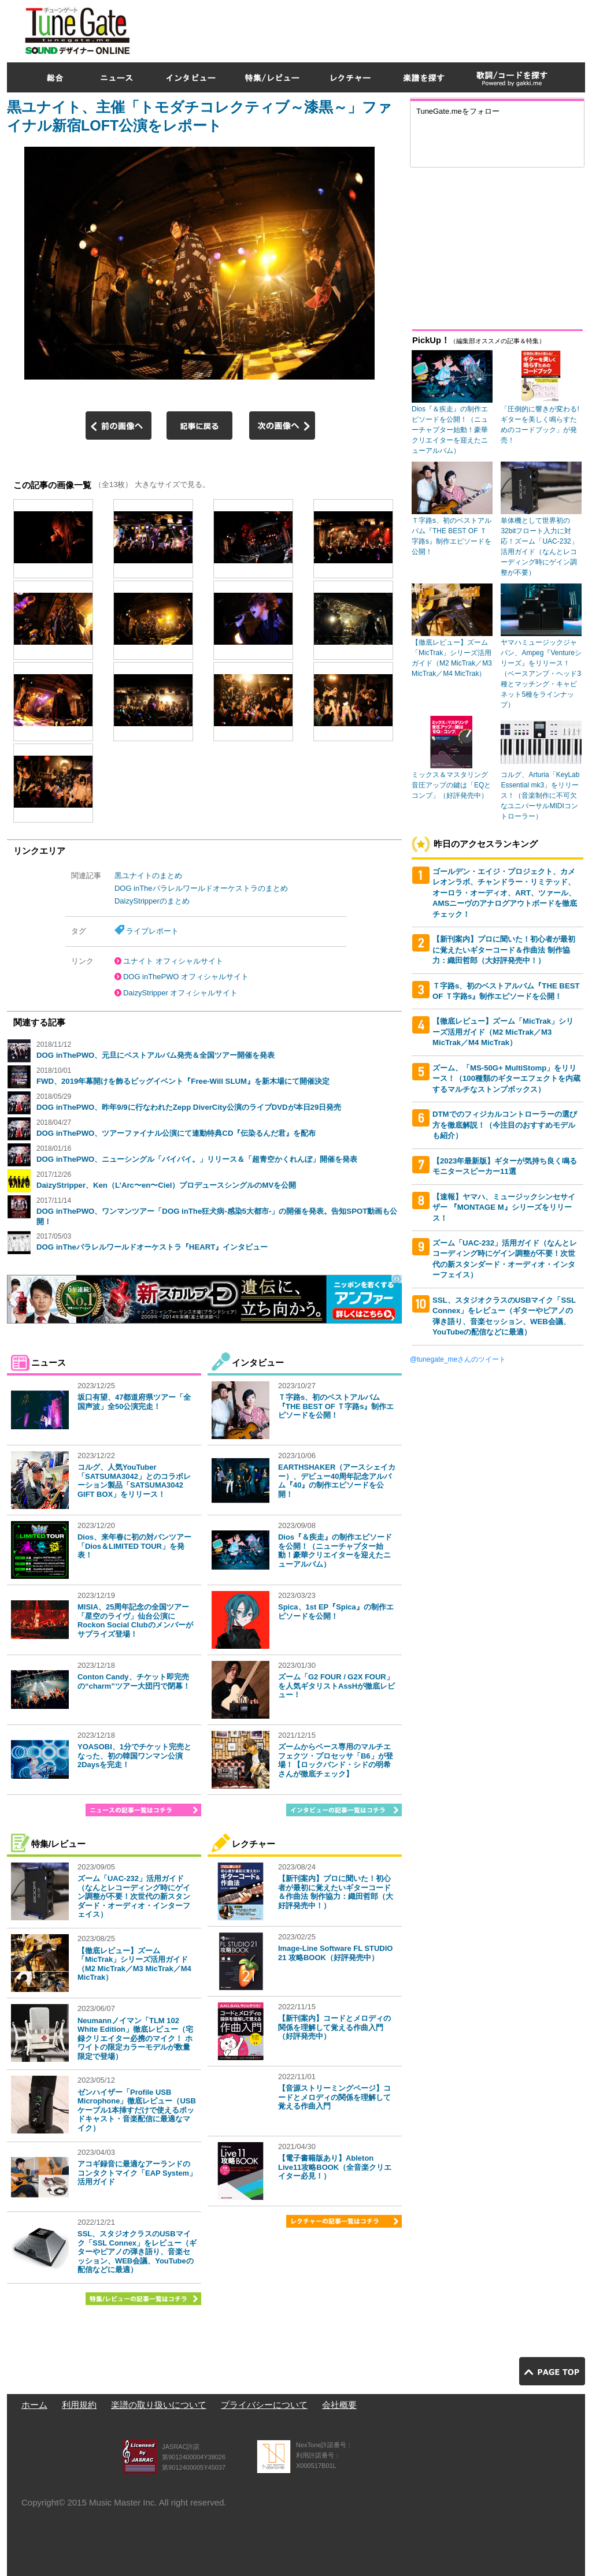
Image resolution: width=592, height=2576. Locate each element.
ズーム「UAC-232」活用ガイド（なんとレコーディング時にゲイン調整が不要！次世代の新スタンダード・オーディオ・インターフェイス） (133, 1896)
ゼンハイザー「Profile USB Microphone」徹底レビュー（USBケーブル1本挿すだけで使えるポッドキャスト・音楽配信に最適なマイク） (136, 2110)
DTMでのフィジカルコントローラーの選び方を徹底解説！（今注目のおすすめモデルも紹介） (504, 1125)
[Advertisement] (374, 28)
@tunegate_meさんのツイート (458, 1359)
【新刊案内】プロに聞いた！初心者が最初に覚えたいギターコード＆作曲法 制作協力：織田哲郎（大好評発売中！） (335, 1892)
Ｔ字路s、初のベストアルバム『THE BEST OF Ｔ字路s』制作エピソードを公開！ (336, 1406)
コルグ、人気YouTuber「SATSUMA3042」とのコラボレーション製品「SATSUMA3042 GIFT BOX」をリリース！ (134, 1481)
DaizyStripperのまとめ (152, 901)
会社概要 (339, 2405)
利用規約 (79, 2405)
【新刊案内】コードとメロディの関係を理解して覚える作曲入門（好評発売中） (334, 2027)
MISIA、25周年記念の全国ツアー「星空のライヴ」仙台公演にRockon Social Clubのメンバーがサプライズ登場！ (135, 1620)
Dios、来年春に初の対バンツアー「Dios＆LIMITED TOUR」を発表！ (134, 1546)
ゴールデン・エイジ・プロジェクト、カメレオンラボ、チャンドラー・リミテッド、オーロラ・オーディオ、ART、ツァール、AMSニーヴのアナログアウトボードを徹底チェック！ (504, 893)
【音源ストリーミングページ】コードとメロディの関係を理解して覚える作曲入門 (334, 2097)
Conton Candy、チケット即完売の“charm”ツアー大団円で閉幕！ (133, 1681)
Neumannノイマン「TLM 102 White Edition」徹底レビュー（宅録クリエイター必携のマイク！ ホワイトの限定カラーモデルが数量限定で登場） (135, 2038)
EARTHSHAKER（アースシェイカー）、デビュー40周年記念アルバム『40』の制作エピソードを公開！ (336, 1481)
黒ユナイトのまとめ (148, 875)
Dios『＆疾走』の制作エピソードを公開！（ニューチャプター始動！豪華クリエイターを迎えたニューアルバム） (335, 1550)
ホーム (34, 2405)
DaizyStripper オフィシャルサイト (180, 992)
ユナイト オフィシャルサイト (173, 961)
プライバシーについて (264, 2405)
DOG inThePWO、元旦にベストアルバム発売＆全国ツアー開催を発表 (155, 1055)
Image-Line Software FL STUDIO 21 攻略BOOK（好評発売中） (335, 1953)
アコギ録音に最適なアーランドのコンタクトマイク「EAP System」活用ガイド (137, 2172)
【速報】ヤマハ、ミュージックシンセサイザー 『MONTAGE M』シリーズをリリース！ (503, 1207)
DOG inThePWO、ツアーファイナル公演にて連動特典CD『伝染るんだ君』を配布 (176, 1133)
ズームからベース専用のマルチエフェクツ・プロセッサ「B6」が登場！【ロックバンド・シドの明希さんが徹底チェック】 (335, 1760)
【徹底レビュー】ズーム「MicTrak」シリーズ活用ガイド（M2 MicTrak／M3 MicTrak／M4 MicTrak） (134, 1964)
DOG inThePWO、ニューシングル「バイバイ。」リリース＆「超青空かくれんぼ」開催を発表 (196, 1159)
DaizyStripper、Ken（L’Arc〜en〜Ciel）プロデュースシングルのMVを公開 (166, 1185)
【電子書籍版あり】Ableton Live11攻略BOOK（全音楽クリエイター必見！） (334, 2167)
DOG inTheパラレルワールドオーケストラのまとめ (201, 888)
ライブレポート (152, 931)
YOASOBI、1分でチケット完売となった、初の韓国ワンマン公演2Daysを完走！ (134, 1755)
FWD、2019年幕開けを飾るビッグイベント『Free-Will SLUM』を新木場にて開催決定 (183, 1081)
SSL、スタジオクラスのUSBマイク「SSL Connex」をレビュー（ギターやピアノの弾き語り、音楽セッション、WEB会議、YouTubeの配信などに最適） (137, 2251)
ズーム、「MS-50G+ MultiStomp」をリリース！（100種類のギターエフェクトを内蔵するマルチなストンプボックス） (506, 1079)
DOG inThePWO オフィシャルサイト (186, 976)
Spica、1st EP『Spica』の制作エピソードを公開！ (336, 1611)
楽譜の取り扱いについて (158, 2405)
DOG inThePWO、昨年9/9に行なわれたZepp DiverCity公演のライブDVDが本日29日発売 (188, 1107)
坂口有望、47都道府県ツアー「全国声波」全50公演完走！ (134, 1402)
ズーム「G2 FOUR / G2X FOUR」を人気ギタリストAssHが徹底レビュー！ (336, 1685)
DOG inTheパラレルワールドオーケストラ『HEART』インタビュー (152, 1247)
